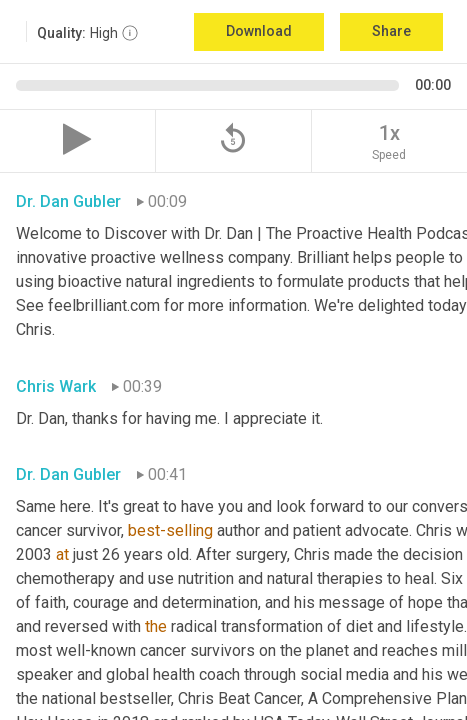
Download (259, 31)
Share (391, 31)
